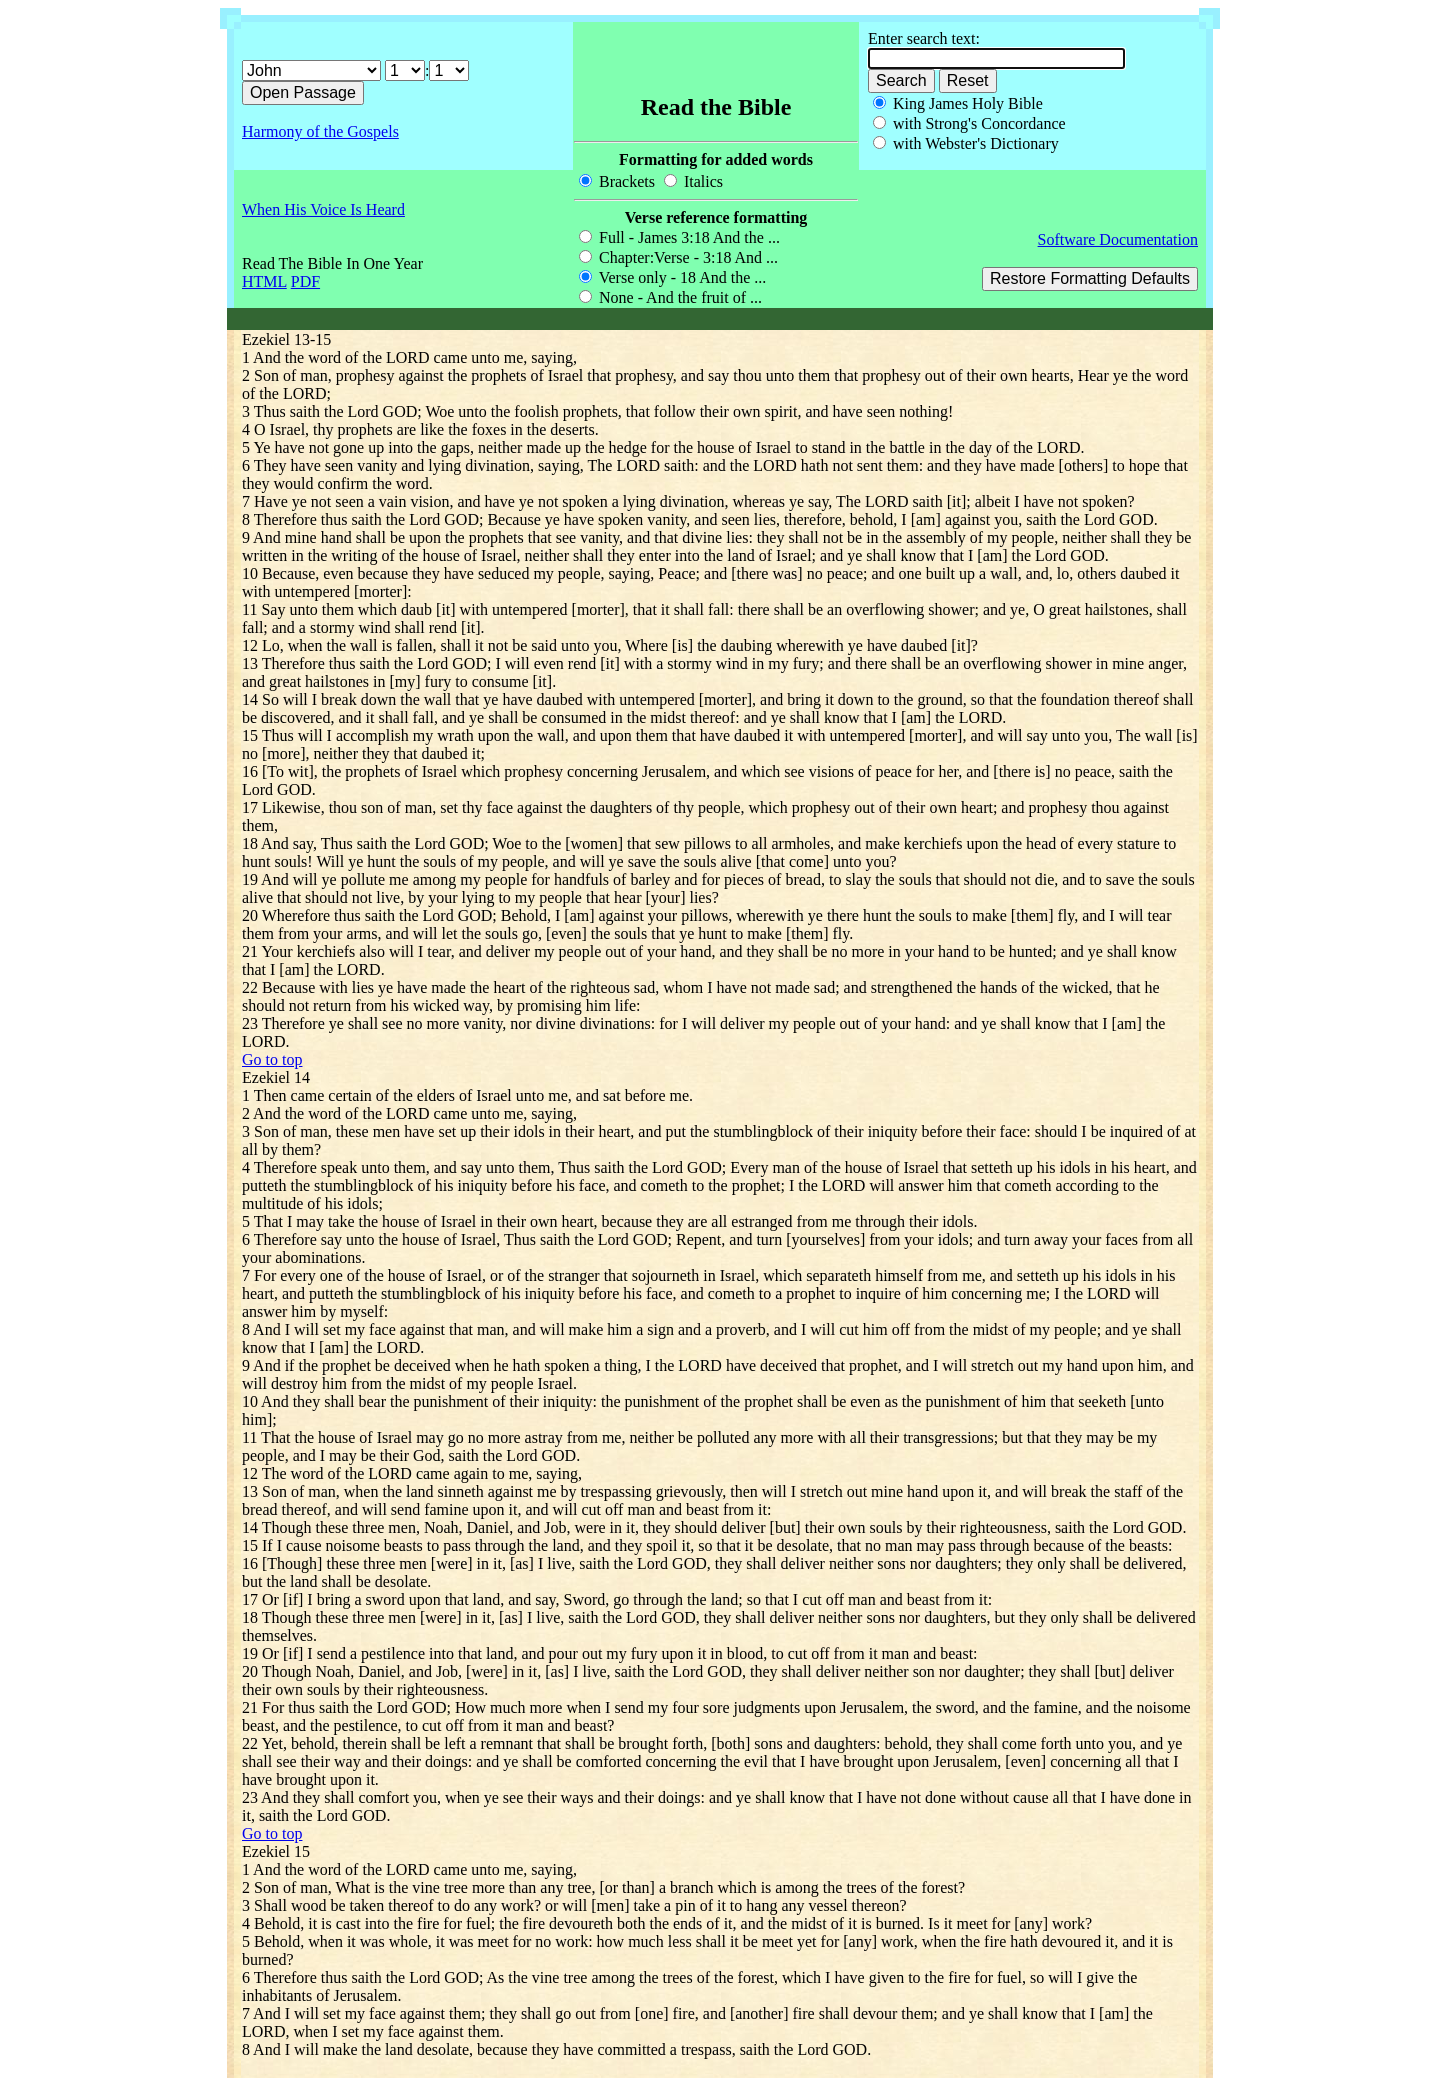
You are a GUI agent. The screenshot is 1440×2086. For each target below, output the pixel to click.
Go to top (272, 1059)
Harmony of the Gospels (320, 131)
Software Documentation (1118, 239)
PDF (305, 281)
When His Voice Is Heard (323, 209)
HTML (264, 281)
